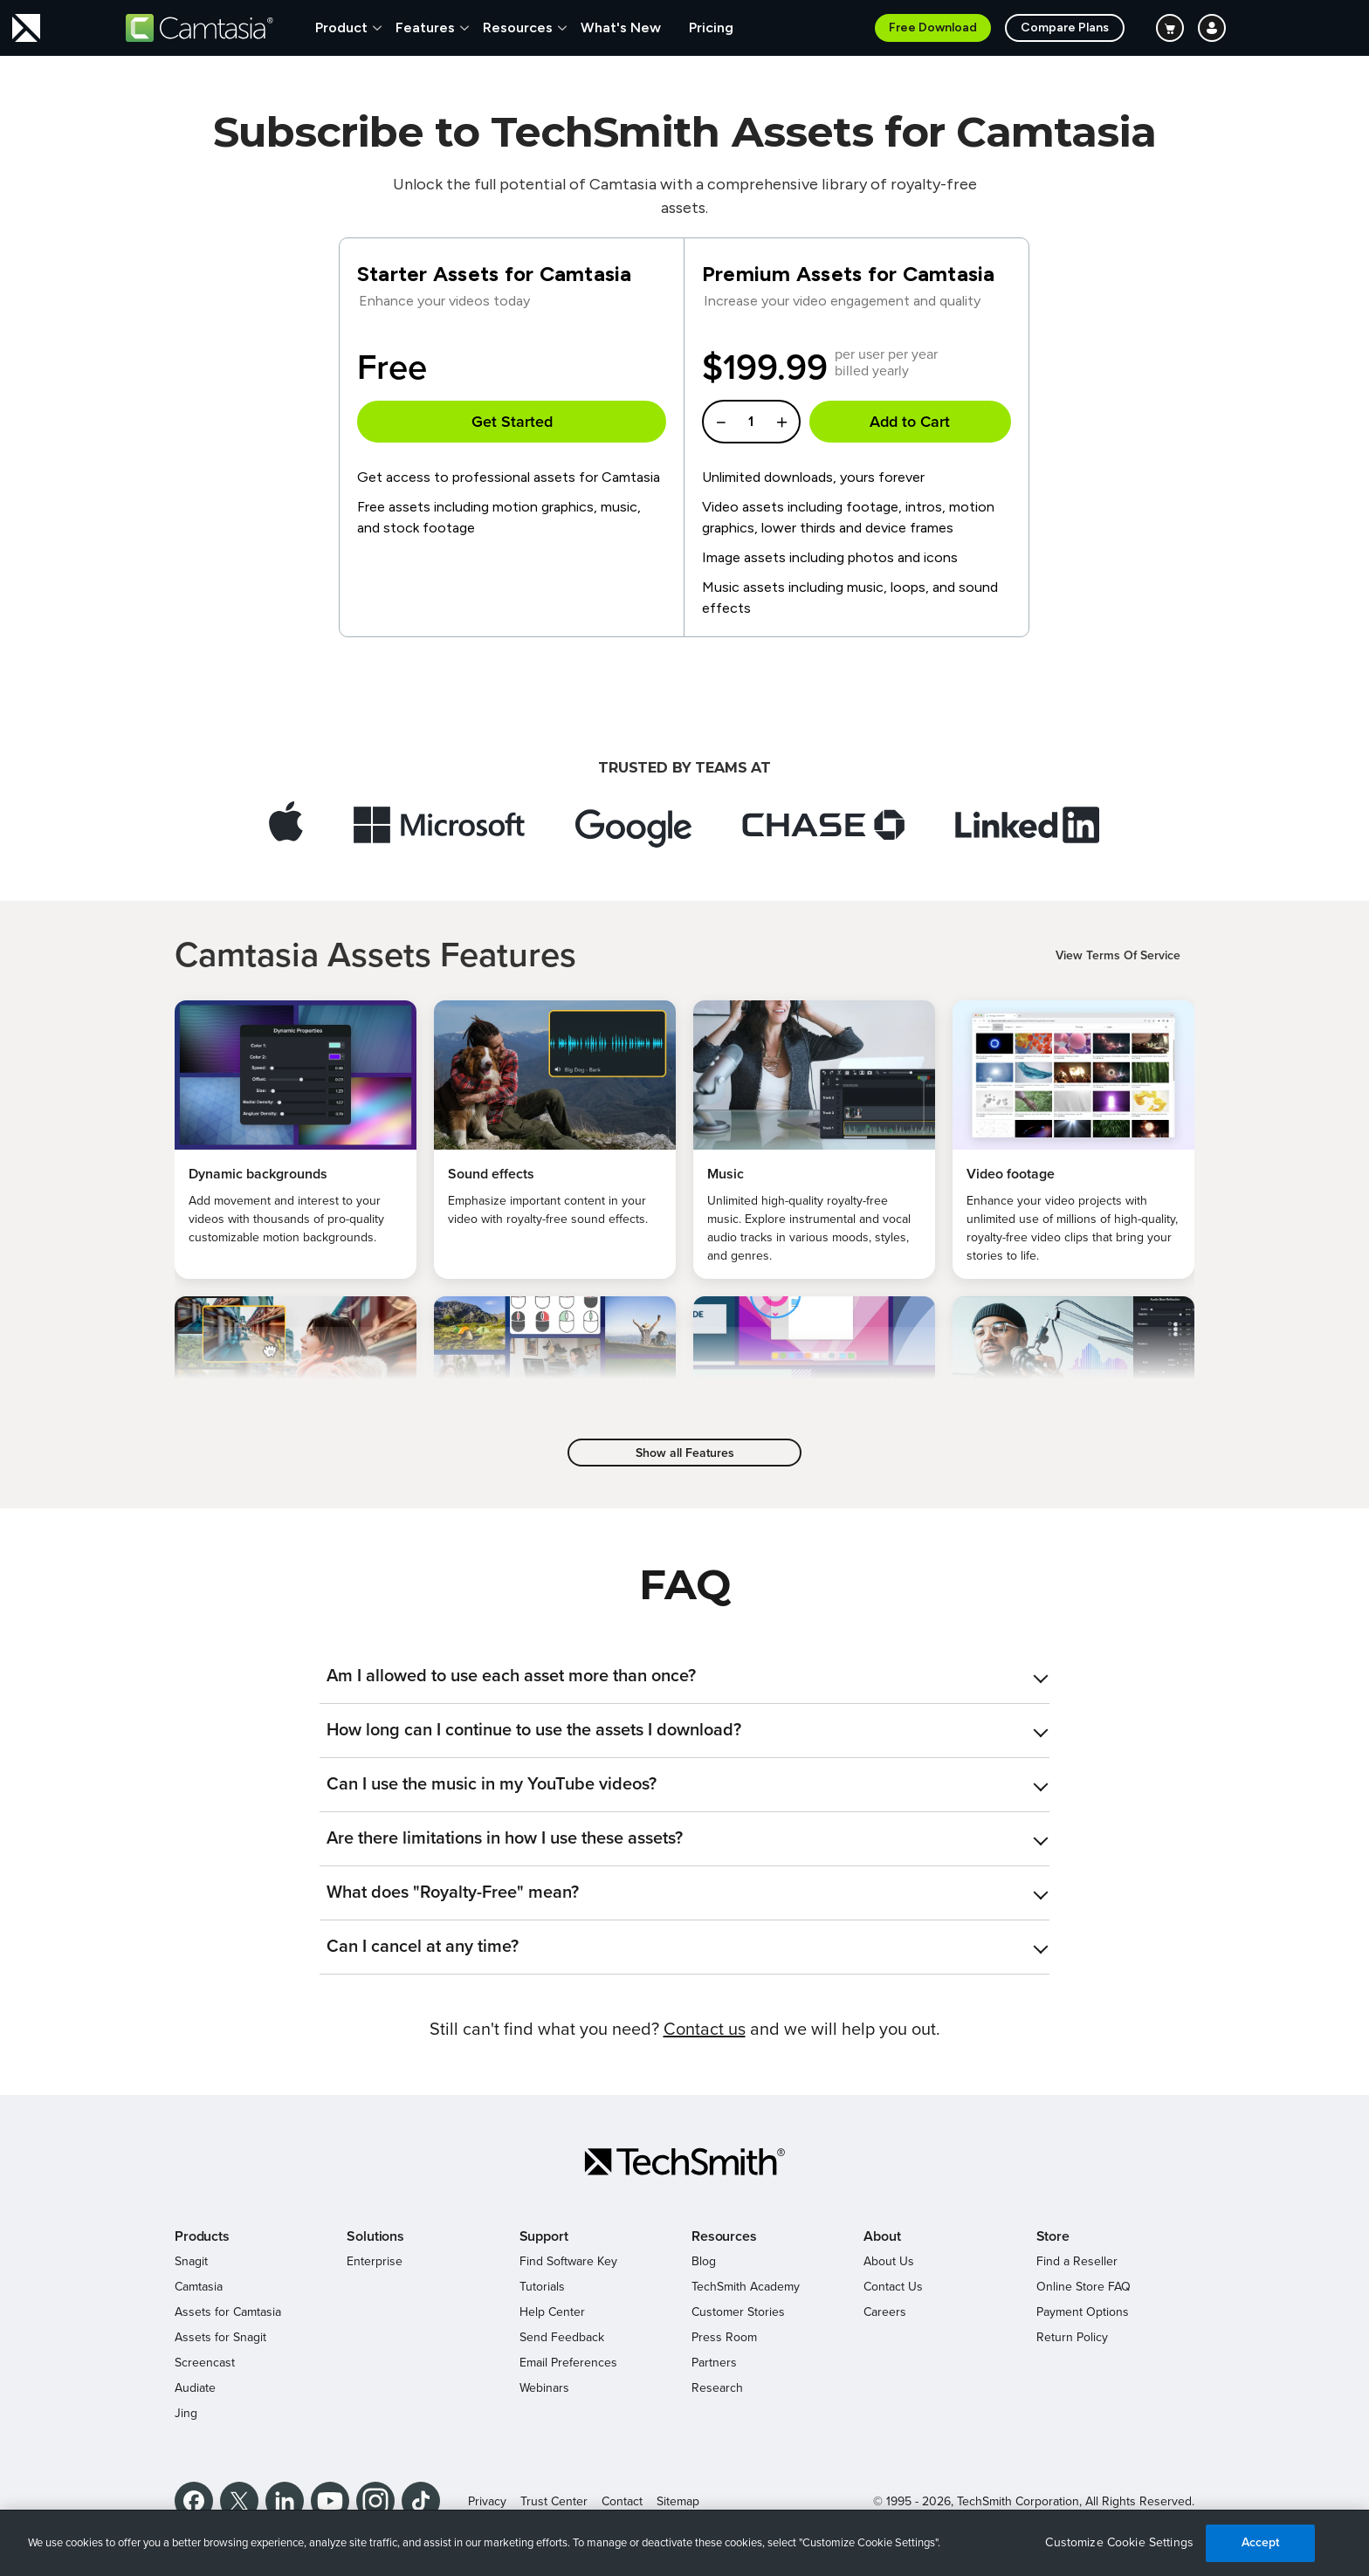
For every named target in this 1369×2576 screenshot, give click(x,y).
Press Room (724, 2337)
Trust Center (554, 2501)
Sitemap (678, 2501)
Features (425, 27)
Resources (518, 27)
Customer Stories (738, 2312)
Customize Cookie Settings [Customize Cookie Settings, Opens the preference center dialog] (1119, 2542)
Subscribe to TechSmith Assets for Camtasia (685, 131)
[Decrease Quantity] (720, 422)
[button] (684, 1676)
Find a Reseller (1077, 2261)
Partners (714, 2362)
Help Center (552, 2312)
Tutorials (542, 2286)
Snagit (191, 2261)
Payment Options (1082, 2312)
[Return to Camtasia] (199, 28)
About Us (888, 2261)
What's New (621, 27)
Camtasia (199, 2286)
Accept (1261, 2542)
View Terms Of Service (1118, 955)
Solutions (375, 2236)
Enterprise (374, 2261)
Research (717, 2387)
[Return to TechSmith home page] (26, 28)
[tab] (684, 1676)
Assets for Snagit (220, 2337)
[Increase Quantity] (782, 422)
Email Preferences (568, 2362)
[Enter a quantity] (751, 421)
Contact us (705, 2029)
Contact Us (893, 2286)
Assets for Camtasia (228, 2312)
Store (1053, 2236)
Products (202, 2236)
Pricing (711, 27)
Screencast (205, 2362)
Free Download (933, 27)
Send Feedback (561, 2337)
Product (341, 27)
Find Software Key (568, 2261)
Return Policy (1072, 2337)
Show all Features (685, 1453)
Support (543, 2236)
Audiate (195, 2387)
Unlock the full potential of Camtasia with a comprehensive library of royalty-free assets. (685, 196)
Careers (884, 2312)
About (881, 2236)
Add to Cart (910, 421)
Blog (703, 2261)
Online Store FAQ (1083, 2286)
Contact (622, 2501)
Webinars (544, 2387)
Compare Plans (1065, 27)
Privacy (487, 2501)
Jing (186, 2413)
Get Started (512, 421)
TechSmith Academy (745, 2286)
